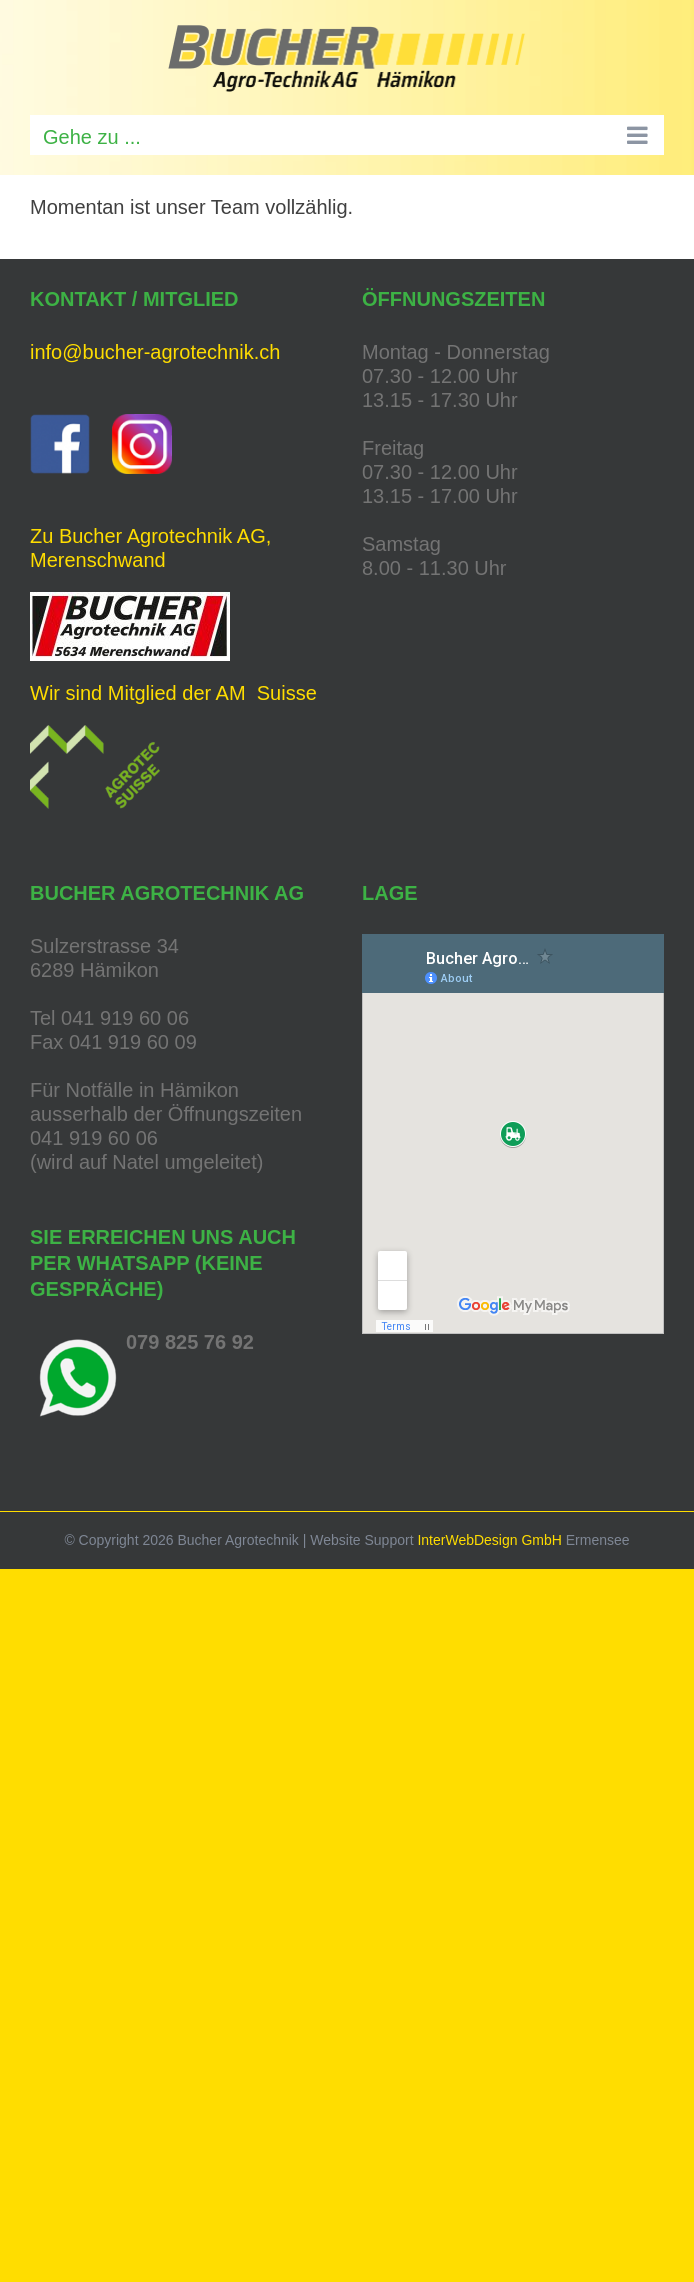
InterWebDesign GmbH (489, 1540)
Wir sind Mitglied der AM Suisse (173, 693)
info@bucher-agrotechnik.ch (155, 352)
